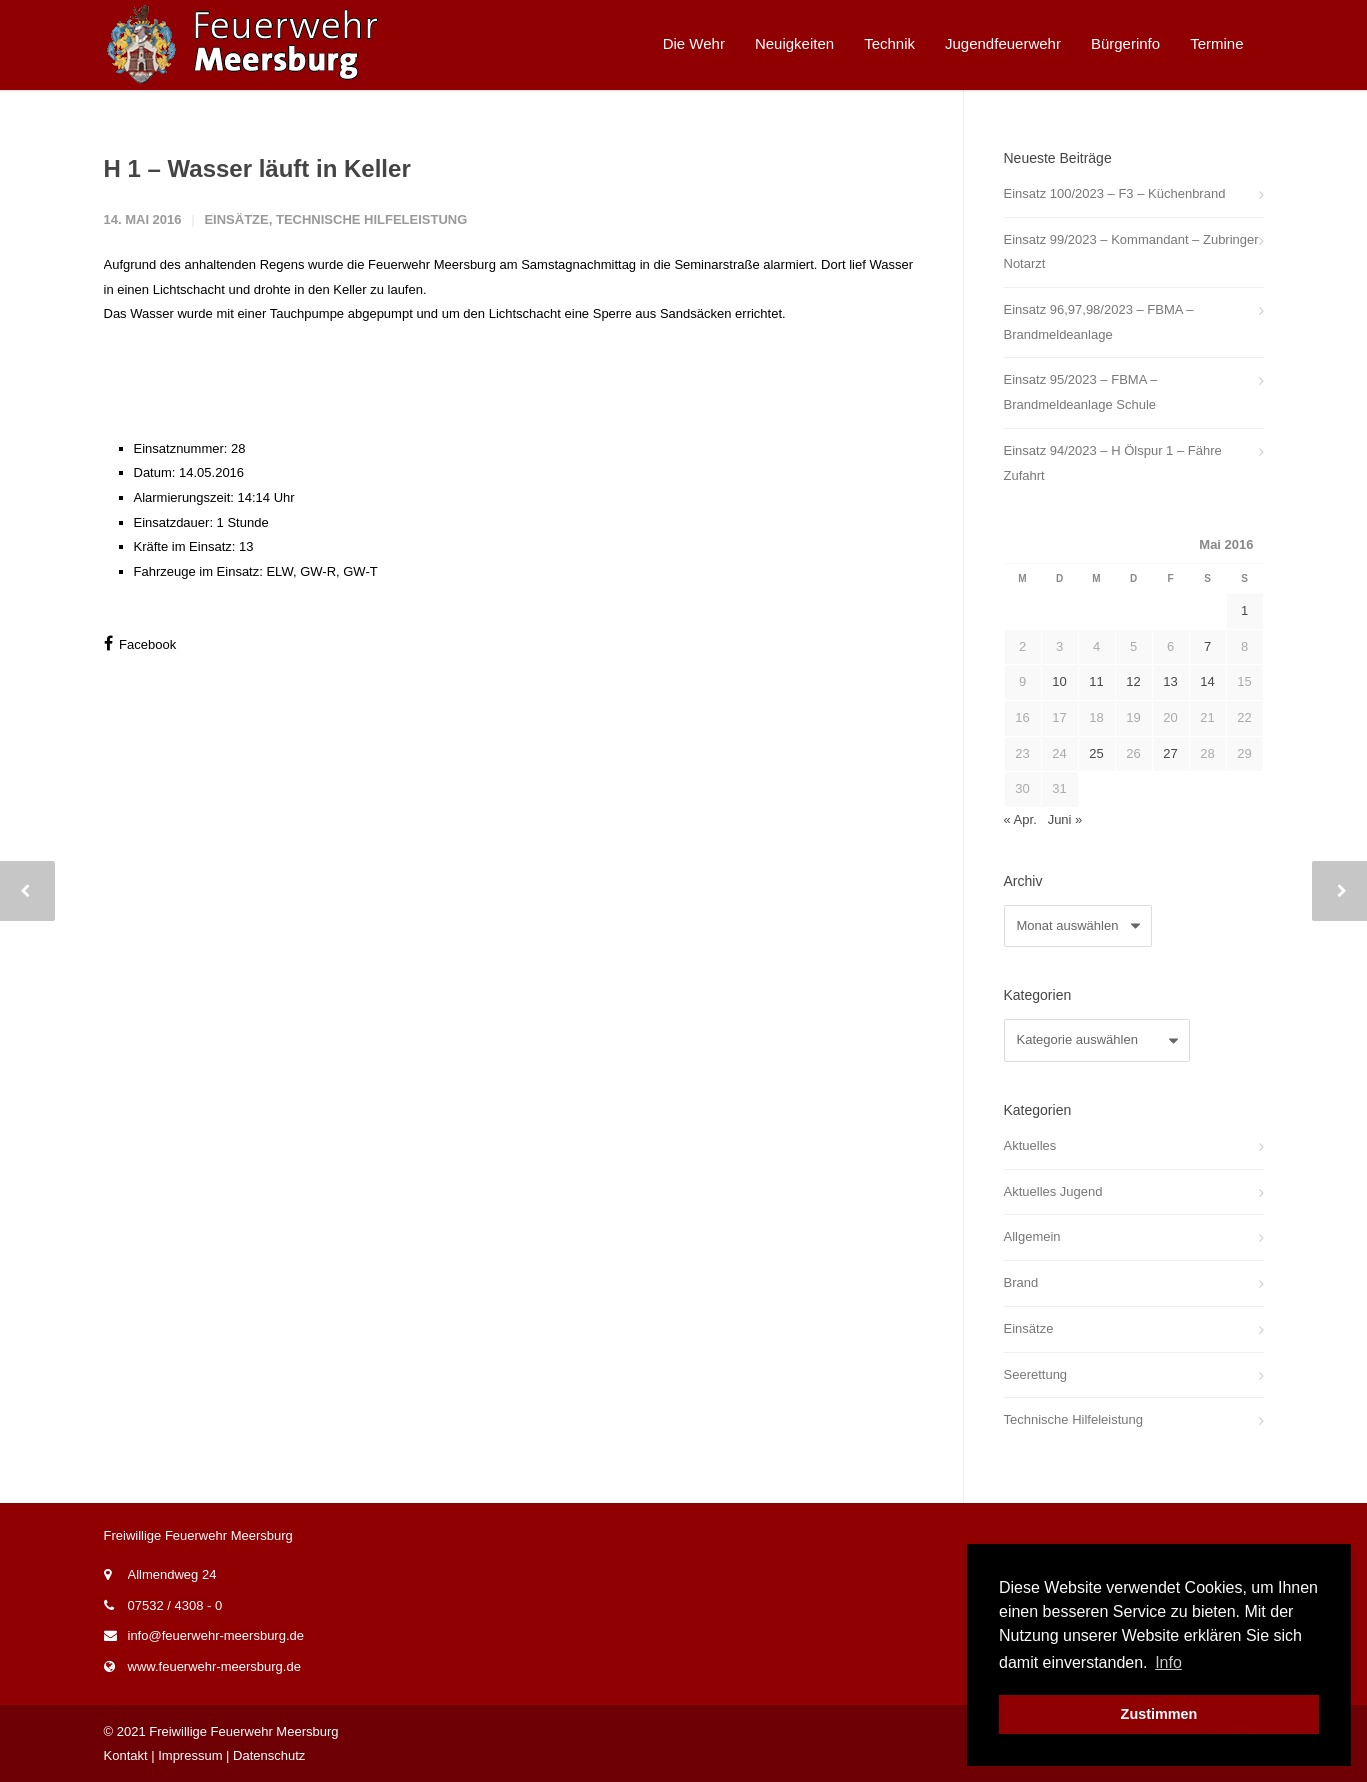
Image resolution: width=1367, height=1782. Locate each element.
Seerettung (1036, 1374)
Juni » (1065, 819)
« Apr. (1020, 819)
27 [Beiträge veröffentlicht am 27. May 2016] (1170, 753)
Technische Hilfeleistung (371, 219)
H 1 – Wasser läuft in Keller (257, 168)
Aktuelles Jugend (1053, 1191)
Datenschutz (269, 1755)
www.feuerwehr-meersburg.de (214, 1666)
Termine (1216, 43)
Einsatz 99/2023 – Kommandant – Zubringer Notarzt (1131, 252)
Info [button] (1168, 1662)
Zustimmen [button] (1159, 1714)
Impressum (190, 1755)
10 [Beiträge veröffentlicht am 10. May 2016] (1059, 681)
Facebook (140, 643)
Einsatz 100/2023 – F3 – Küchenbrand (1115, 193)
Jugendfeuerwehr (1003, 43)
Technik (889, 43)
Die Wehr (694, 43)
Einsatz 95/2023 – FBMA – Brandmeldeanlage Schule (1081, 392)
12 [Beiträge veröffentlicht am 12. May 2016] (1133, 681)
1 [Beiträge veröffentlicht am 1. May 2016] (1244, 610)
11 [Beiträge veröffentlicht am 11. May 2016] (1096, 681)
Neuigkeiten (794, 43)
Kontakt (126, 1755)
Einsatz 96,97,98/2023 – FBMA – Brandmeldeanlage (1099, 322)
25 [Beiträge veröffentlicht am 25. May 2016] (1096, 753)
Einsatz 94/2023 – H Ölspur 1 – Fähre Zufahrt (1113, 463)
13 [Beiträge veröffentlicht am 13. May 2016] (1170, 681)
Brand (1021, 1282)
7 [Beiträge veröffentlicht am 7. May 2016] (1207, 646)
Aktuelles (1030, 1145)
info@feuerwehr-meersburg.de (216, 1635)
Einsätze (236, 219)
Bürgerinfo (1125, 43)
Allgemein (1032, 1236)
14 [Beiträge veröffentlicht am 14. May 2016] (1207, 681)
